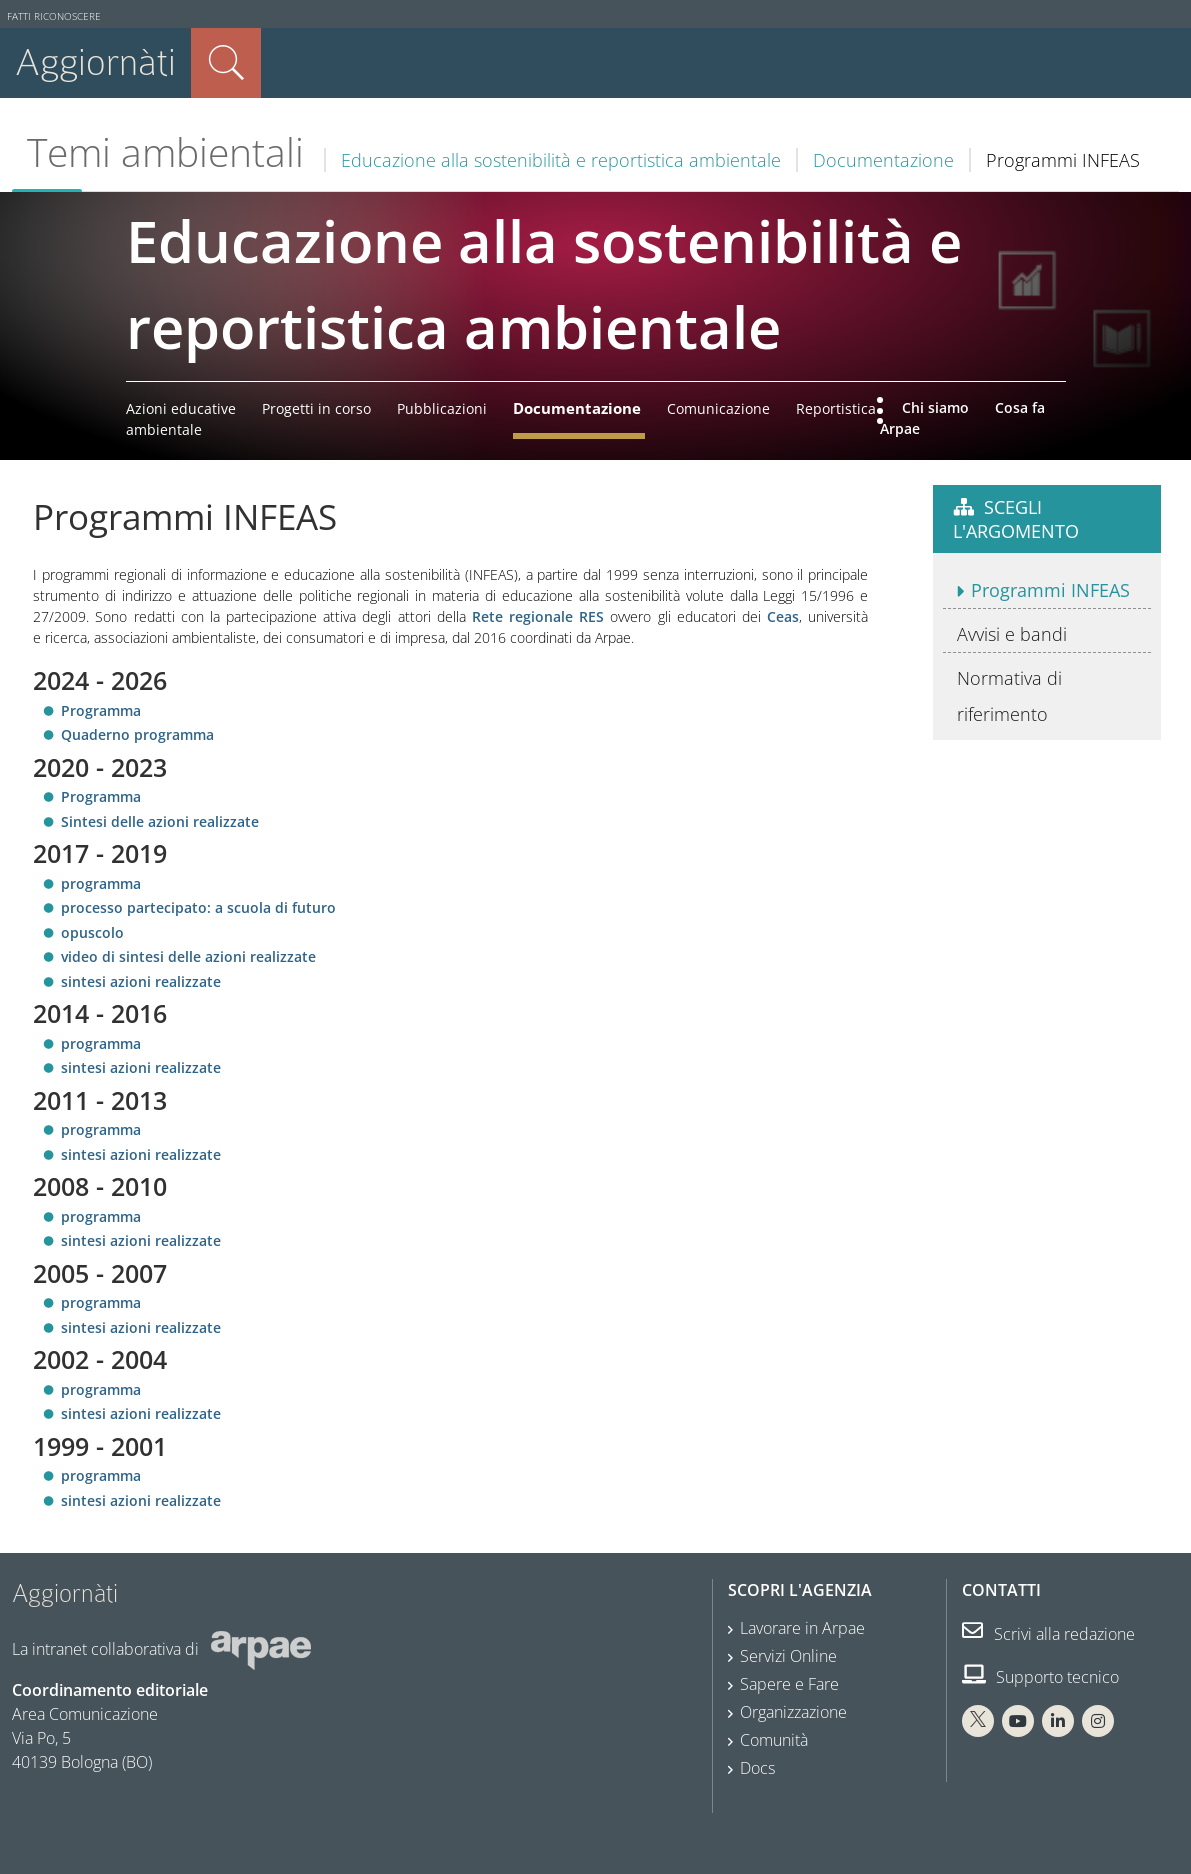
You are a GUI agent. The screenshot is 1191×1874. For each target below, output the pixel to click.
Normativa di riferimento (1009, 696)
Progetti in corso (316, 408)
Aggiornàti (95, 62)
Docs (757, 1768)
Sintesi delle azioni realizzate (160, 821)
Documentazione (883, 160)
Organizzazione (793, 1712)
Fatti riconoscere (54, 16)
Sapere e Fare (789, 1684)
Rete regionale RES (538, 616)
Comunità (774, 1740)
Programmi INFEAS (1050, 590)
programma (103, 883)
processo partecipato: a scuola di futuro (198, 907)
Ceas (783, 616)
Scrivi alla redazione (1048, 1634)
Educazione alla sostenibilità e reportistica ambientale (561, 160)
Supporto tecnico (1040, 1677)
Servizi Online (788, 1656)
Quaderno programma (137, 734)
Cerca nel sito (226, 63)
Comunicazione (718, 408)
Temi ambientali (165, 152)
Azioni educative (181, 408)
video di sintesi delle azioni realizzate (188, 956)
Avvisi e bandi (1012, 634)
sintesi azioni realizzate (141, 981)
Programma (101, 710)
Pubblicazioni (442, 408)
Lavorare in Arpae (802, 1628)
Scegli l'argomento (1016, 519)
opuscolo (94, 932)
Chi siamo (935, 407)
